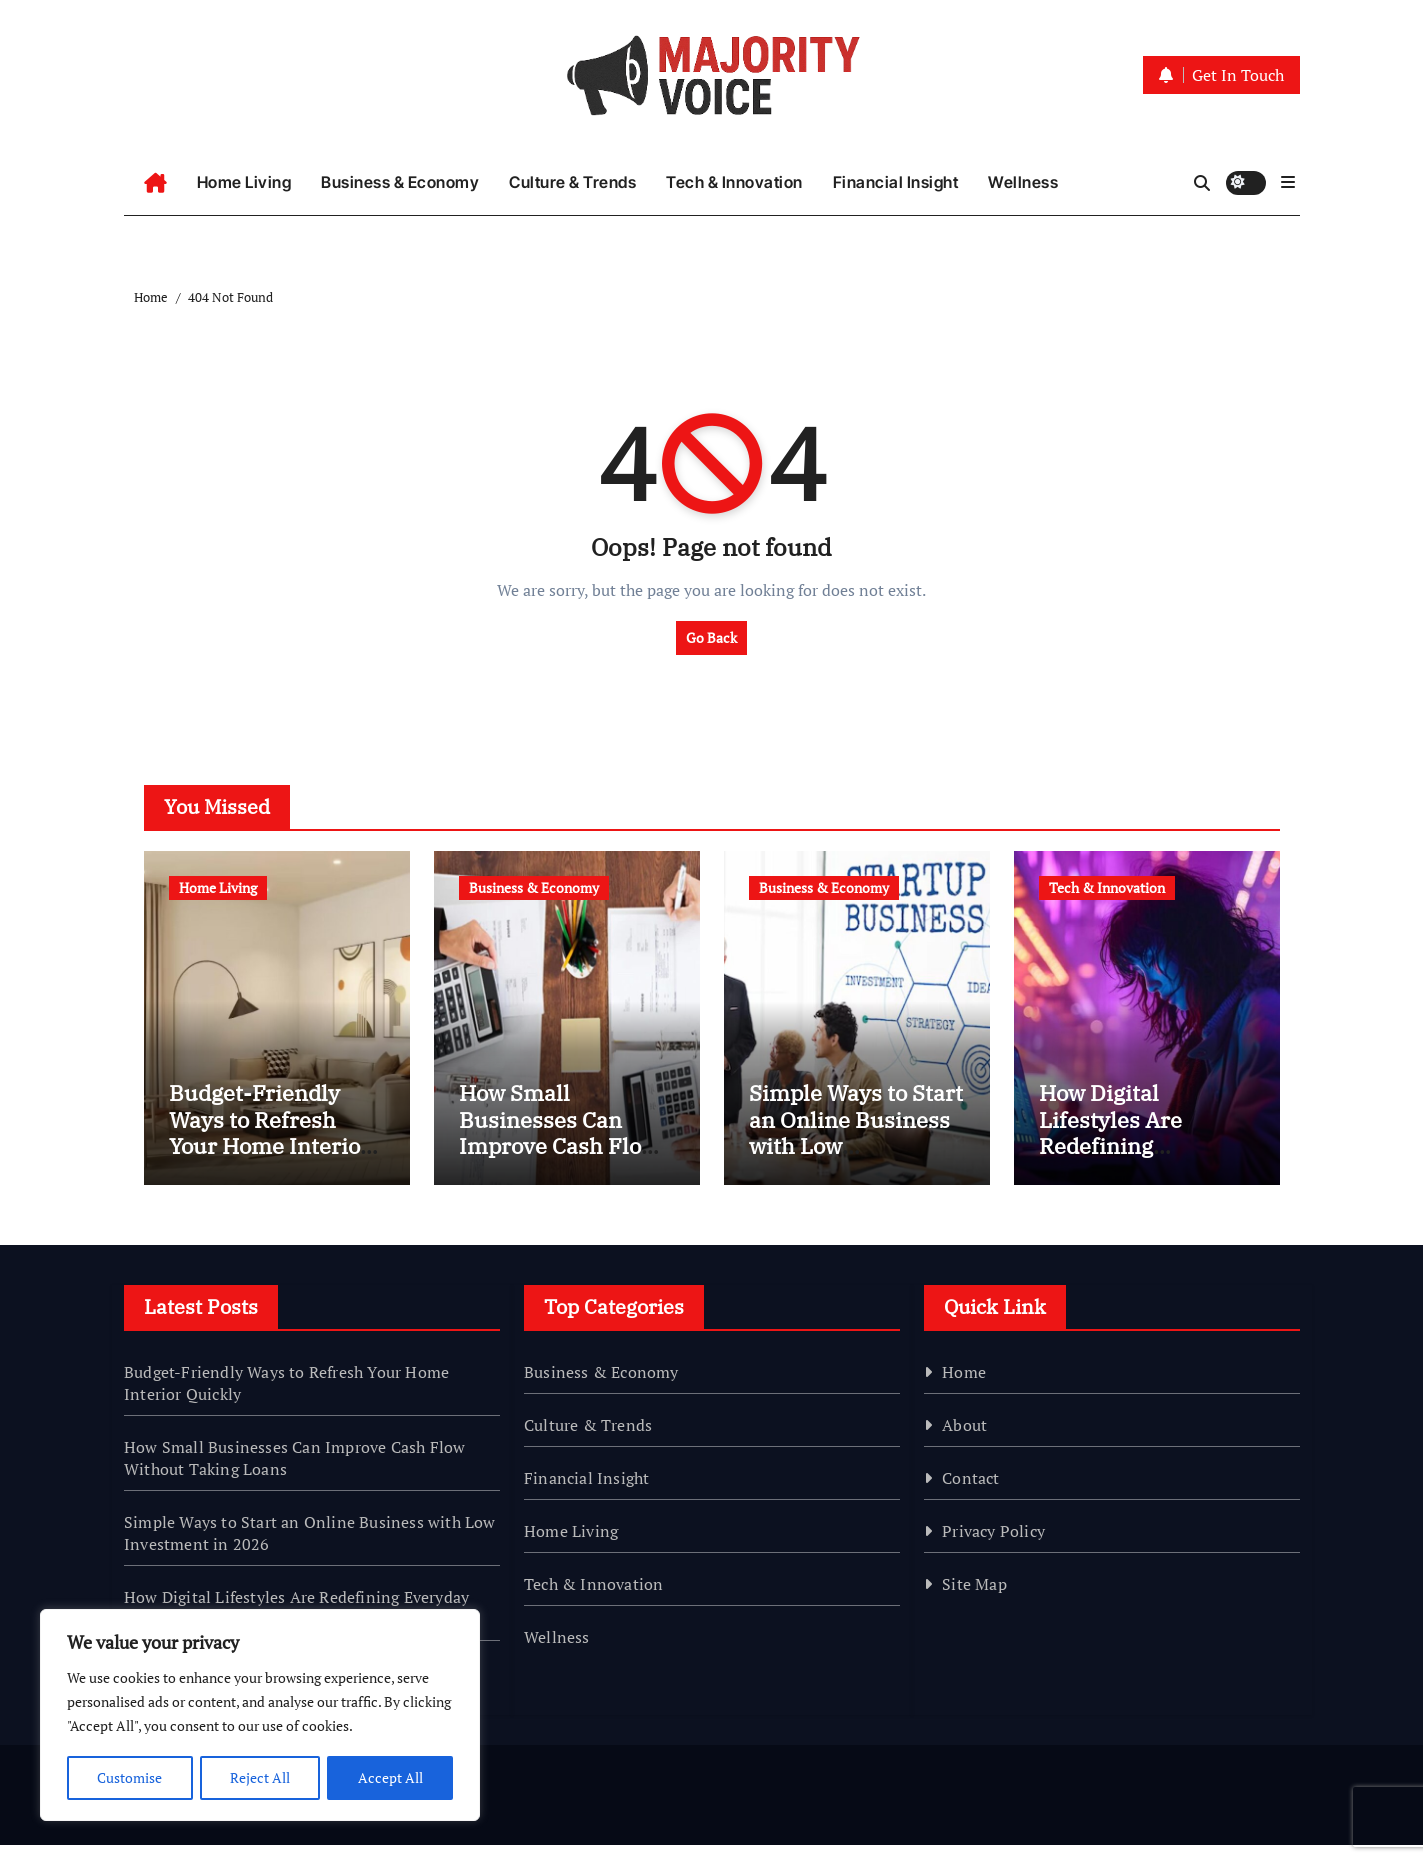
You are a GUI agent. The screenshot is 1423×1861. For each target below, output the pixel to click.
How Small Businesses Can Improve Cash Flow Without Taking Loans (558, 1162)
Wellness (1023, 182)
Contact (970, 1494)
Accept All (391, 1777)
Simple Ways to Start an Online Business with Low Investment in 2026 (856, 1149)
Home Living (244, 182)
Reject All (260, 1777)
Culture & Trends (572, 182)
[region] (260, 1716)
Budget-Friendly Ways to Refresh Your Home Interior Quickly (269, 1149)
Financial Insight (896, 182)
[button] (1288, 182)
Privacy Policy (993, 1547)
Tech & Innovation (734, 182)
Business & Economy (400, 182)
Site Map (974, 1600)
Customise (129, 1777)
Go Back (711, 637)
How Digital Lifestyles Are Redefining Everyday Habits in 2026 (1137, 1162)
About (964, 1441)
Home (964, 1388)
